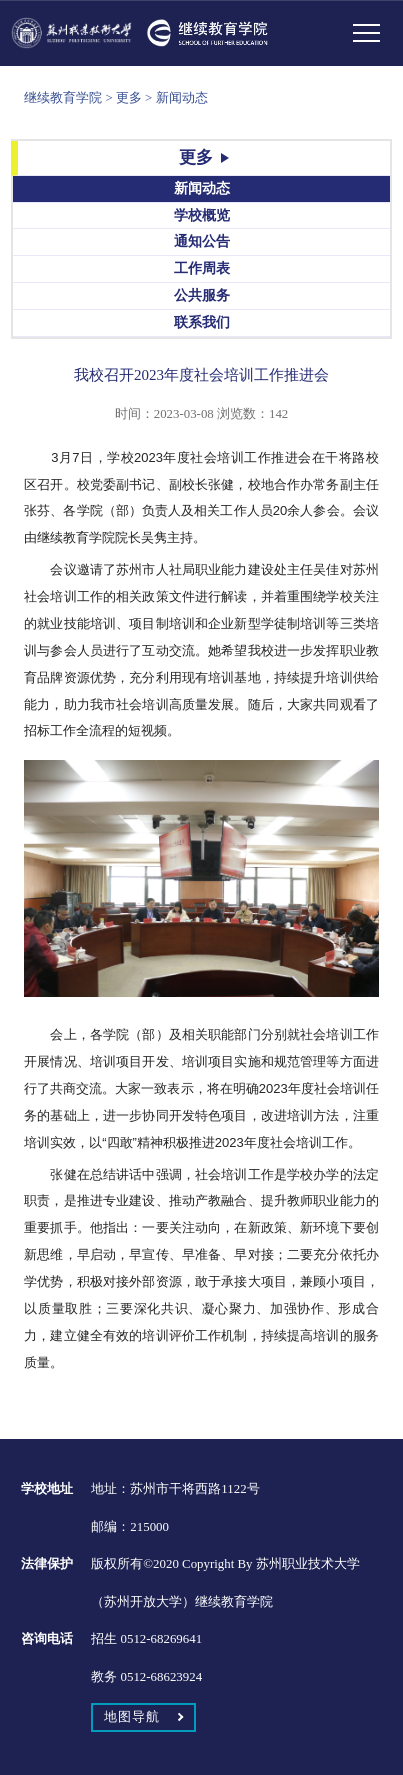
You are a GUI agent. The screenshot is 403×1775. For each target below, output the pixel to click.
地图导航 (132, 1717)
